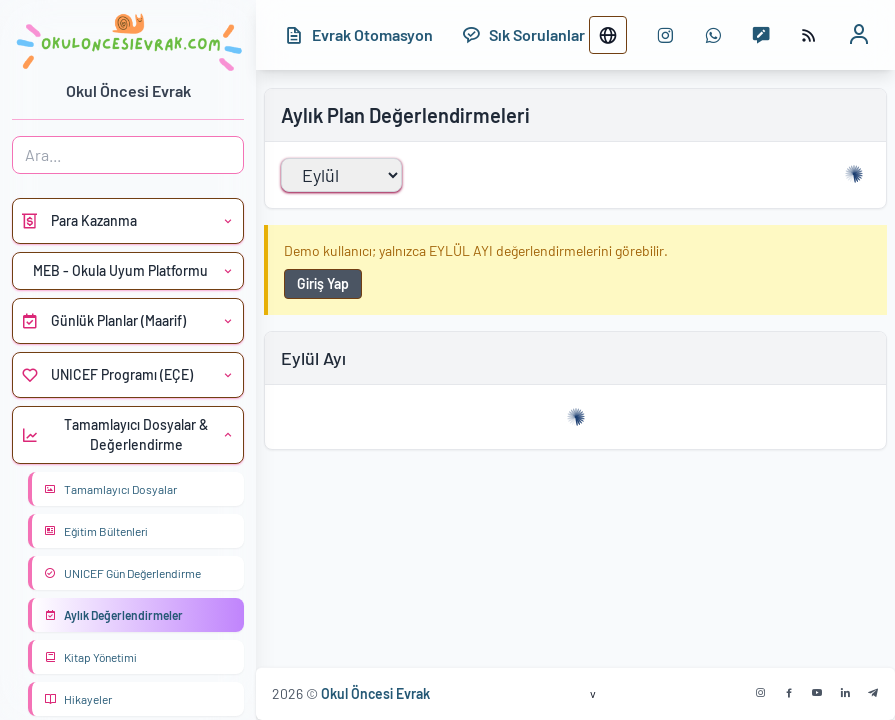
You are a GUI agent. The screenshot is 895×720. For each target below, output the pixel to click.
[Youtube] (817, 693)
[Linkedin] (845, 693)
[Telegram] (873, 693)
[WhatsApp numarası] (713, 35)
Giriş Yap (323, 283)
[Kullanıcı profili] (859, 35)
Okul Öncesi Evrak (375, 693)
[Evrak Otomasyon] (358, 35)
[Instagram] (761, 693)
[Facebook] (789, 693)
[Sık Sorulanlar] (523, 35)
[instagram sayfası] (665, 35)
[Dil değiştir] (608, 35)
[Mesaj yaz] (761, 35)
